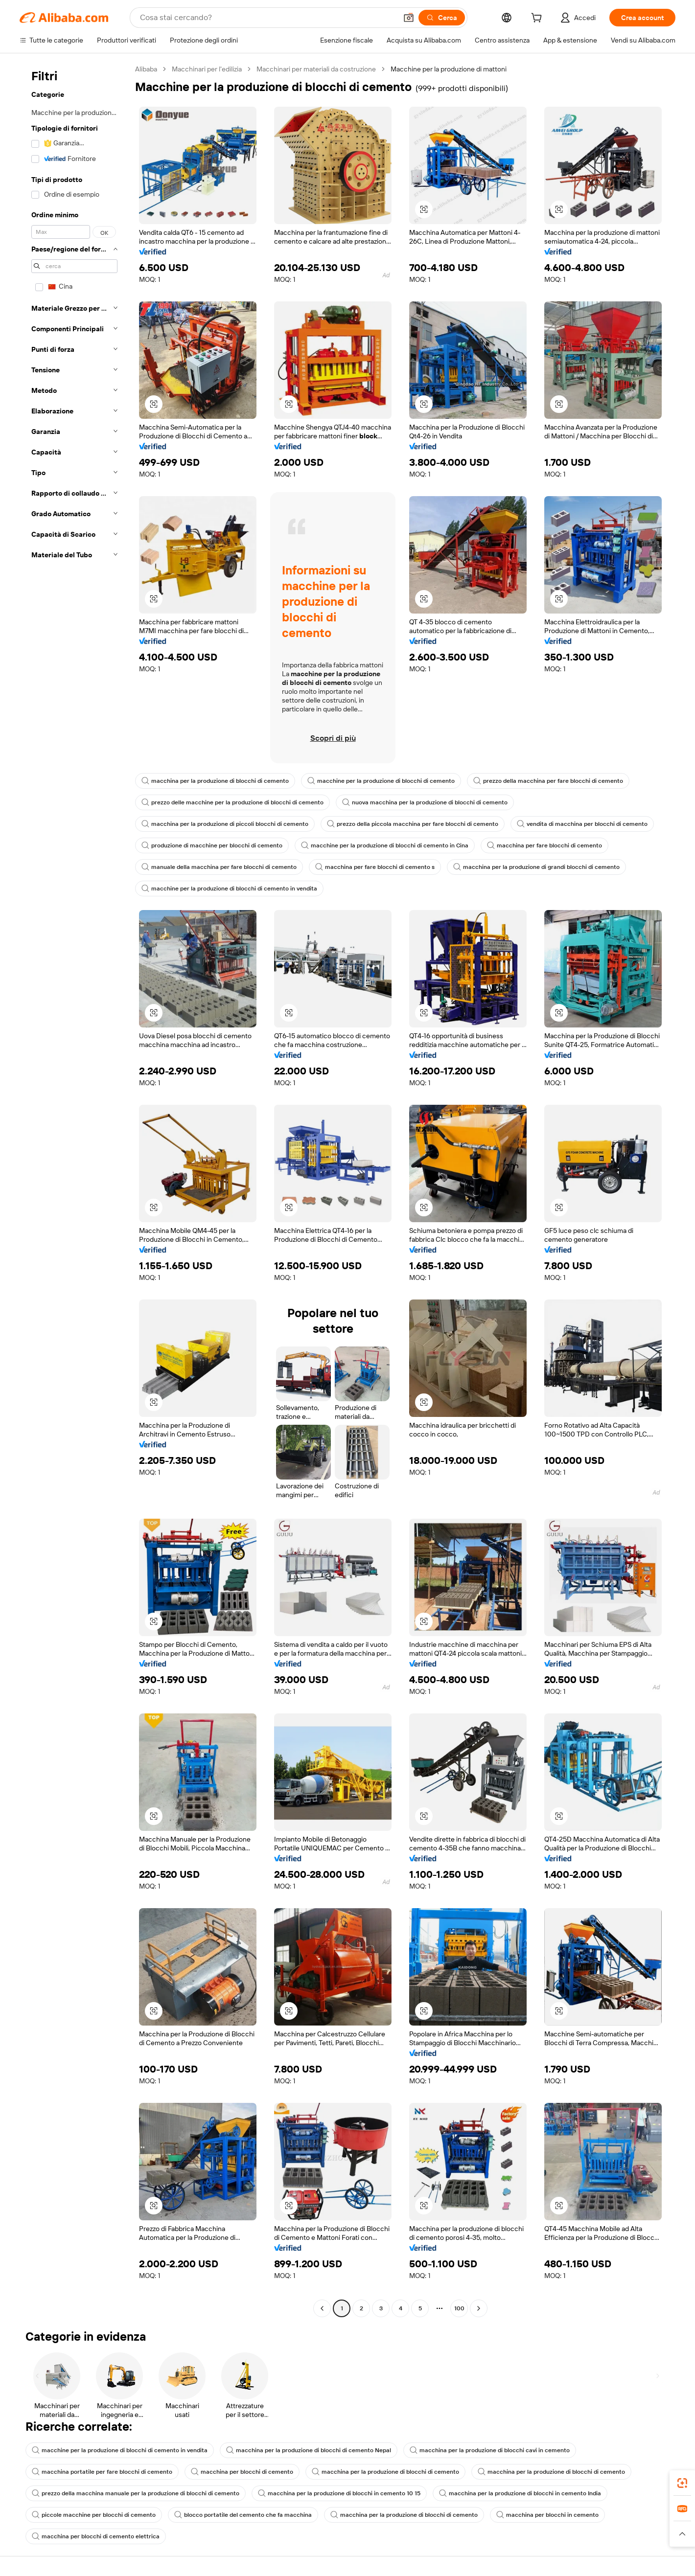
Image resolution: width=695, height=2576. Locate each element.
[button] (409, 17)
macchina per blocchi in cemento (547, 2515)
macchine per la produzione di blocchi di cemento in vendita (229, 888)
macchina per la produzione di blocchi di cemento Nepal (308, 2450)
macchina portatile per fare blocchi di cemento (102, 2472)
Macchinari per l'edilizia (207, 69)
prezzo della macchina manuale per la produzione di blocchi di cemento (135, 2493)
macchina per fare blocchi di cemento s (375, 867)
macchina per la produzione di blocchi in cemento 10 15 (339, 2493)
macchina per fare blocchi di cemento (544, 845)
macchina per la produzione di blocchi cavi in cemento (490, 2450)
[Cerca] (441, 17)
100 (459, 2308)
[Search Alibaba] (267, 17)
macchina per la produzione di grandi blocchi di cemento (536, 867)
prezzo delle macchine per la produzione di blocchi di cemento (232, 802)
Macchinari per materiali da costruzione (316, 69)
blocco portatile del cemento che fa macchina (243, 2515)
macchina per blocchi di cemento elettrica (96, 2536)
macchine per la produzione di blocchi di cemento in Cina (384, 845)
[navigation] (74, 1190)
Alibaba (146, 69)
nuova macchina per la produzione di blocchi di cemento (425, 802)
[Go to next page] (478, 2308)
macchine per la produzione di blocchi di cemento (381, 781)
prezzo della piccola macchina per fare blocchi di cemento (412, 824)
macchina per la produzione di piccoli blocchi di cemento (224, 824)
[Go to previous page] (322, 2308)
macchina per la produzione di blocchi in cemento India (520, 2493)
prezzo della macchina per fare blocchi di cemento (548, 781)
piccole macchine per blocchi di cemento (94, 2515)
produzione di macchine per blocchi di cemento (211, 845)
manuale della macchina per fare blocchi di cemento (219, 867)
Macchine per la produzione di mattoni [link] (449, 69)
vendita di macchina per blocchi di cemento (582, 824)
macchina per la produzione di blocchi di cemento (215, 781)
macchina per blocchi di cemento (242, 2472)
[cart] (538, 19)
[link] (682, 2483)
